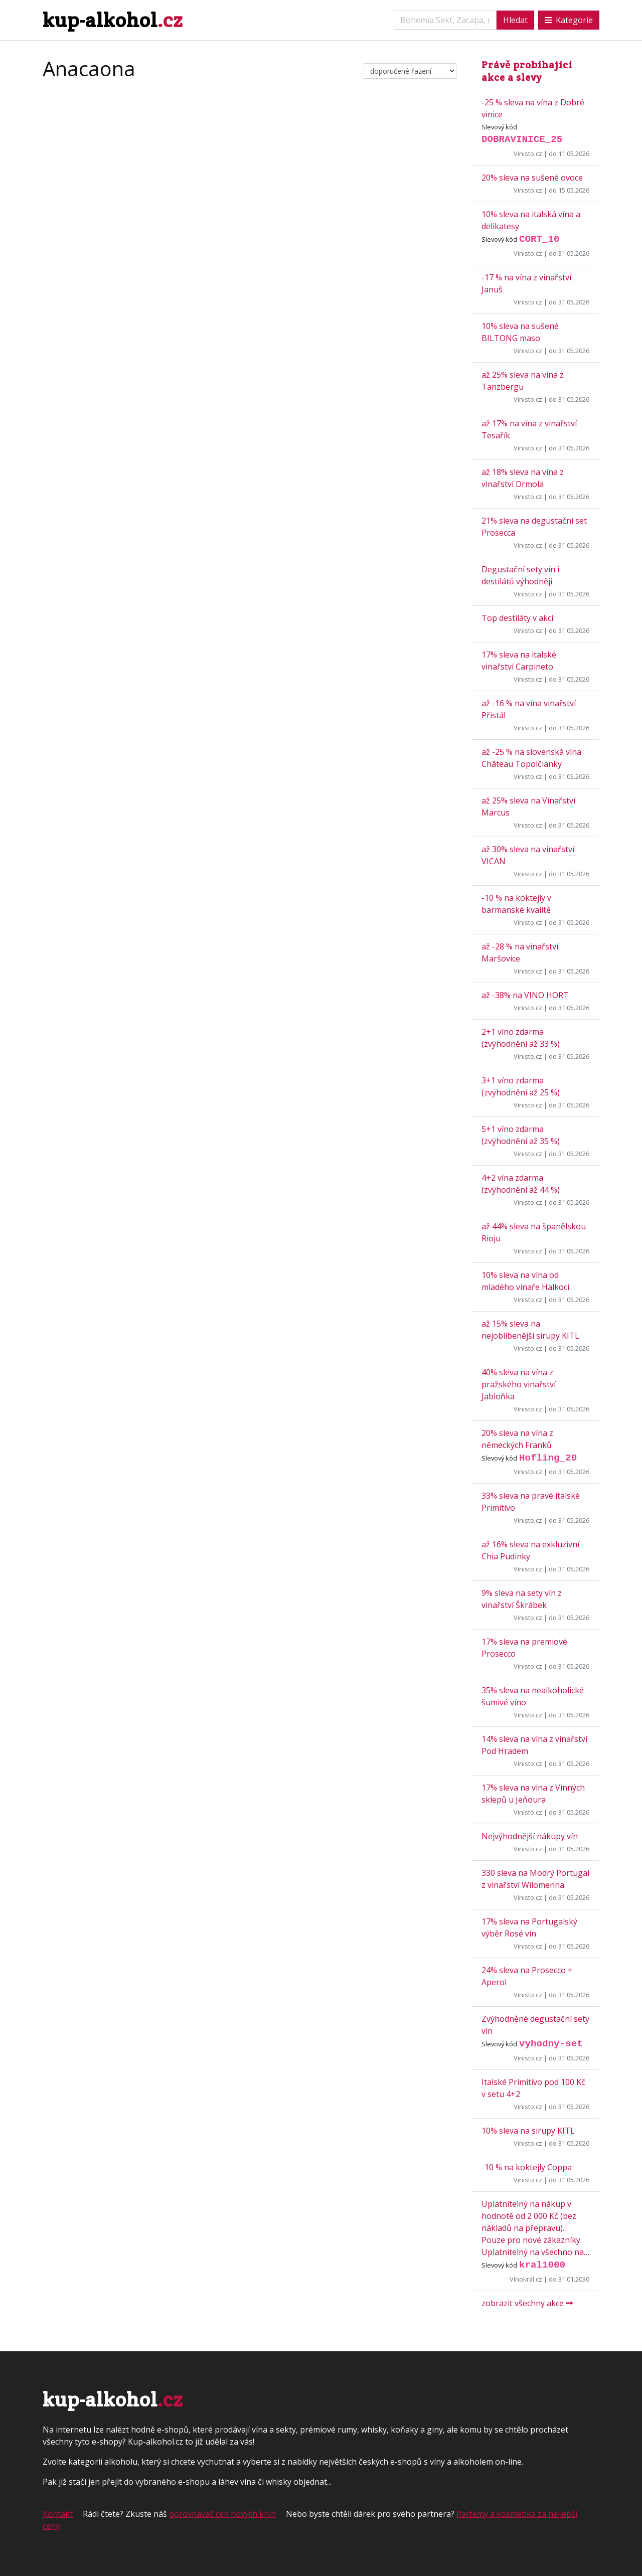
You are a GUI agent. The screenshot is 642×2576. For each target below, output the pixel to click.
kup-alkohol (113, 20)
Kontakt (58, 2513)
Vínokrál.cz (526, 2279)
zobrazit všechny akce (527, 2303)
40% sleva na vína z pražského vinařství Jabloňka (519, 1384)
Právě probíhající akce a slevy (527, 71)
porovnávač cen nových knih (222, 2513)
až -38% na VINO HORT (525, 995)
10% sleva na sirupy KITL (528, 2130)
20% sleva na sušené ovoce (532, 177)
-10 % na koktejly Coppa (527, 2167)
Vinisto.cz (528, 153)
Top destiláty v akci (517, 617)
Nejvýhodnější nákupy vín (530, 1836)
